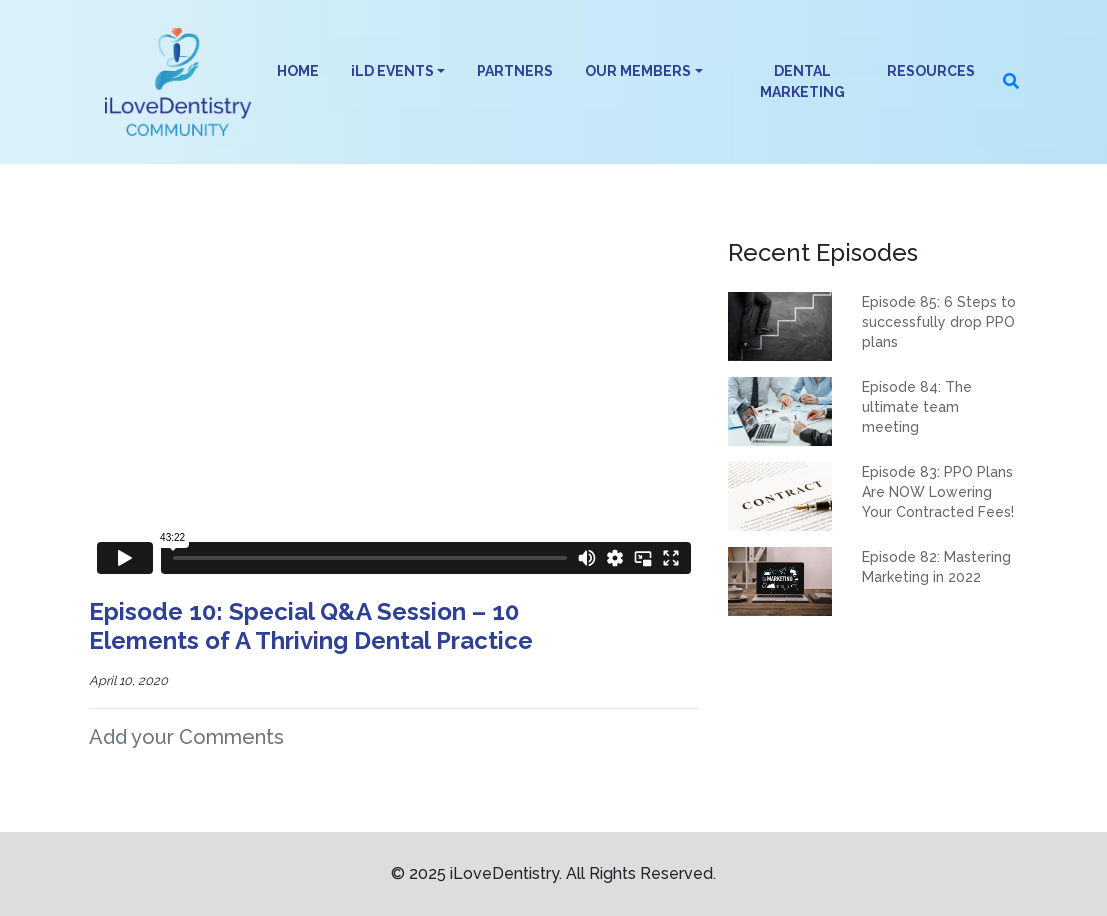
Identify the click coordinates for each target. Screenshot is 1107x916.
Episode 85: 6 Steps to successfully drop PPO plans (939, 322)
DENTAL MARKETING (802, 81)
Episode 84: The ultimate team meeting (917, 407)
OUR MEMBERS (638, 71)
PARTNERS (515, 71)
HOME (298, 71)
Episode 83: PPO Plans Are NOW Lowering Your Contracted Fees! (938, 492)
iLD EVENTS (392, 71)
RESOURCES (931, 71)
